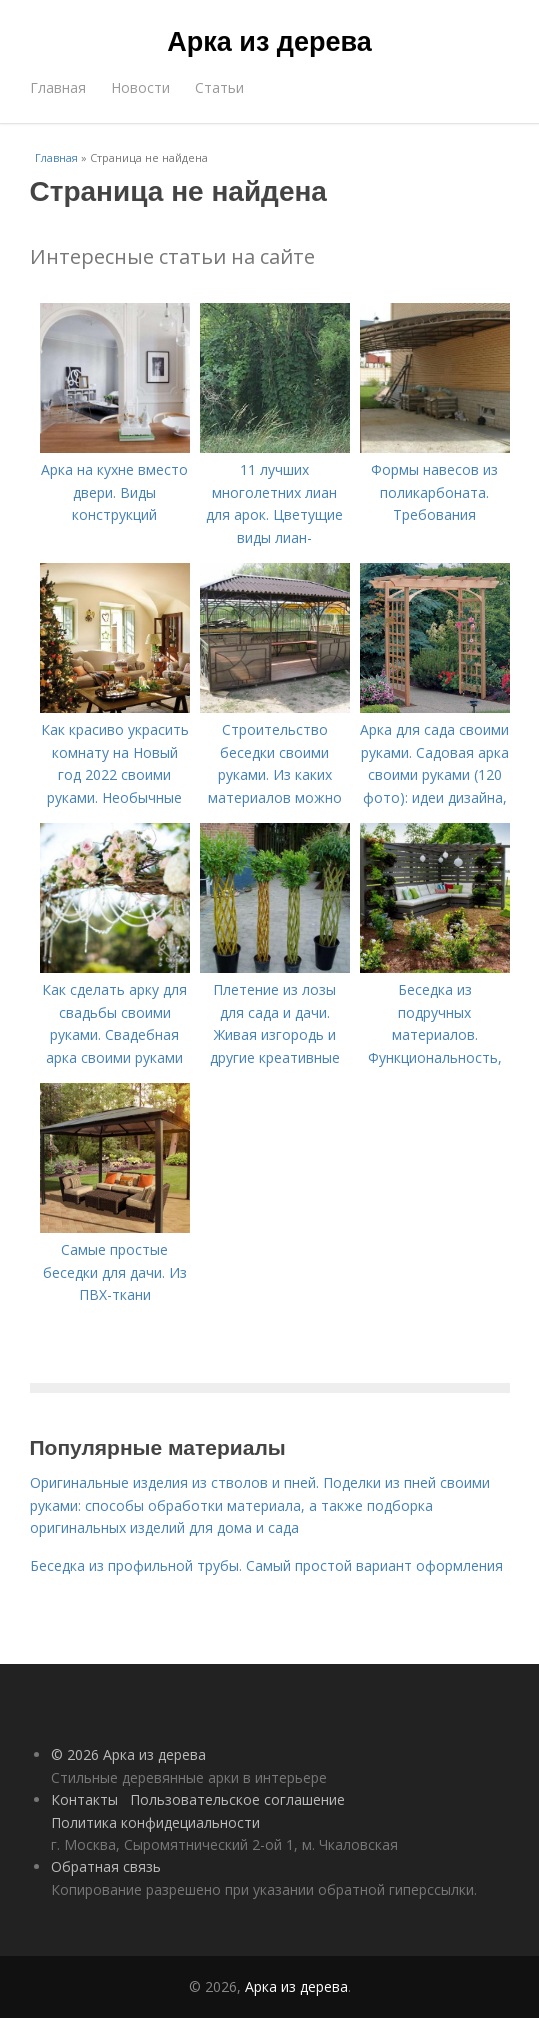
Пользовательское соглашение (237, 1799)
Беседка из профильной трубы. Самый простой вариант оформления (266, 1565)
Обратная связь (106, 1866)
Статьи (219, 87)
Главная (58, 87)
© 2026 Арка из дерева (128, 1754)
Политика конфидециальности (155, 1822)
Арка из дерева (269, 42)
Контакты (84, 1799)
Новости (140, 87)
